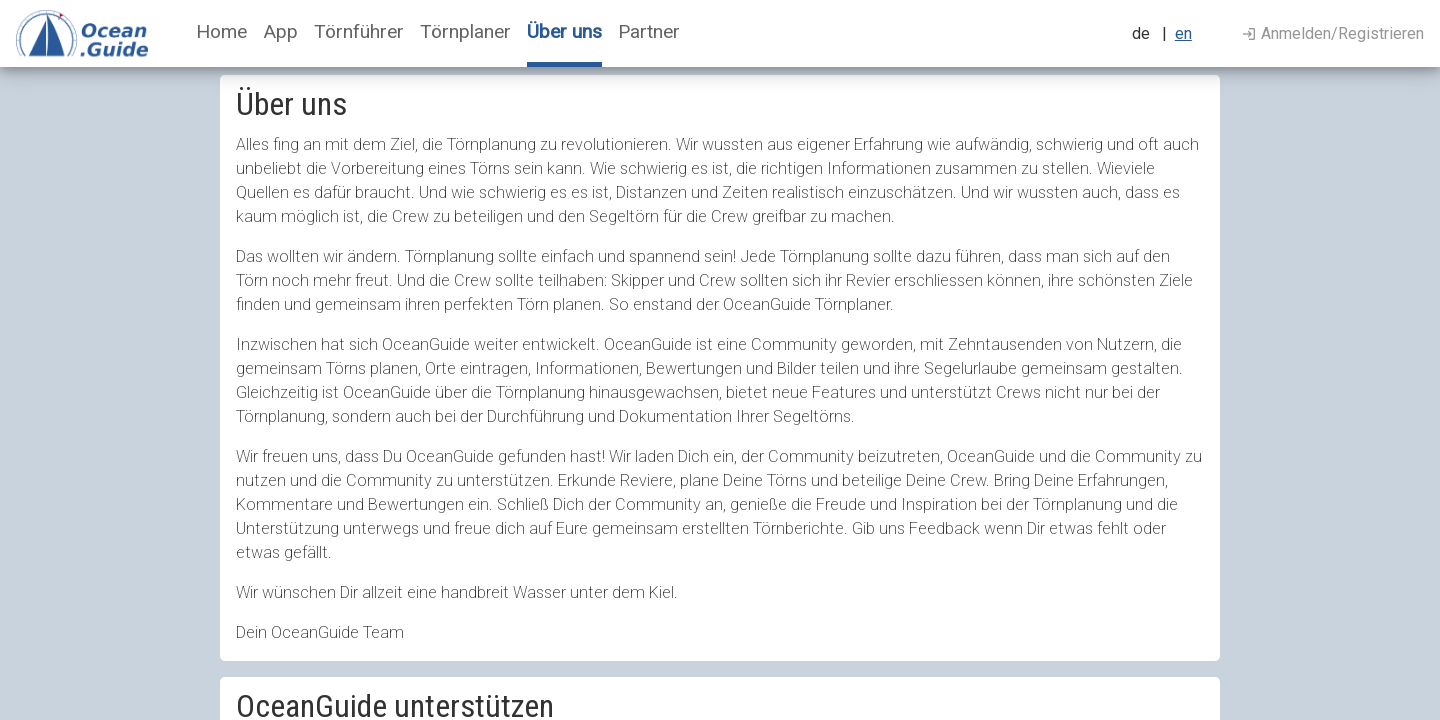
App (280, 31)
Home (221, 31)
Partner (649, 31)
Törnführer (359, 31)
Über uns (564, 31)
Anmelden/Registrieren (1333, 33)
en (1183, 33)
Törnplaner (465, 31)
